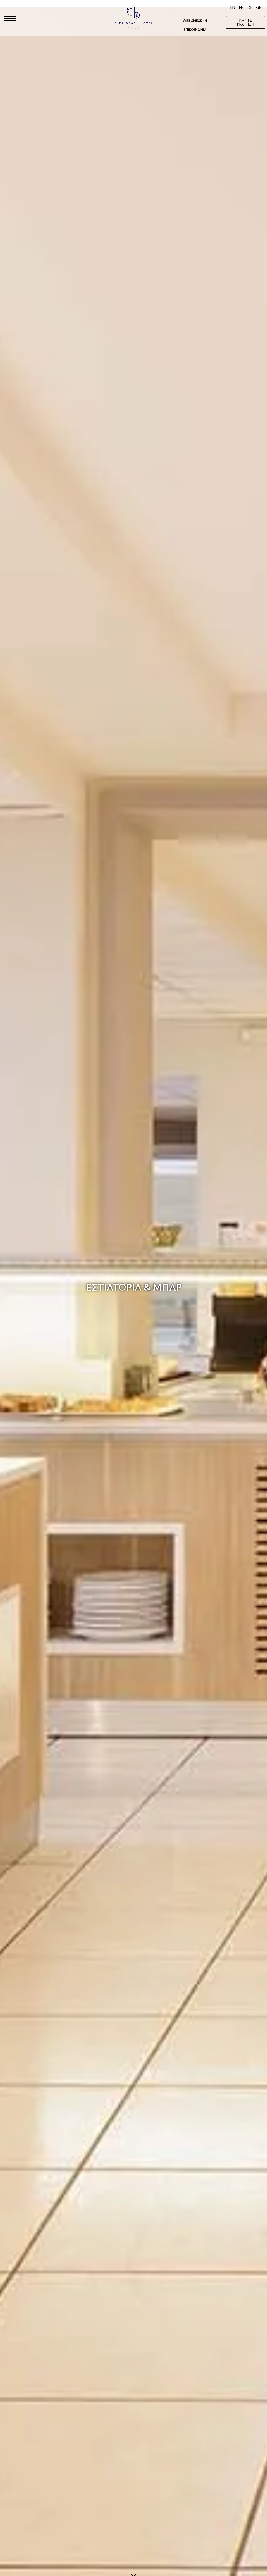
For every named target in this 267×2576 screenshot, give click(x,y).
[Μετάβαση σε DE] (250, 7)
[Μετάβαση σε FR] (241, 7)
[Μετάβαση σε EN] (232, 7)
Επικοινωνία (194, 29)
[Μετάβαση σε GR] (258, 7)
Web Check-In (195, 20)
